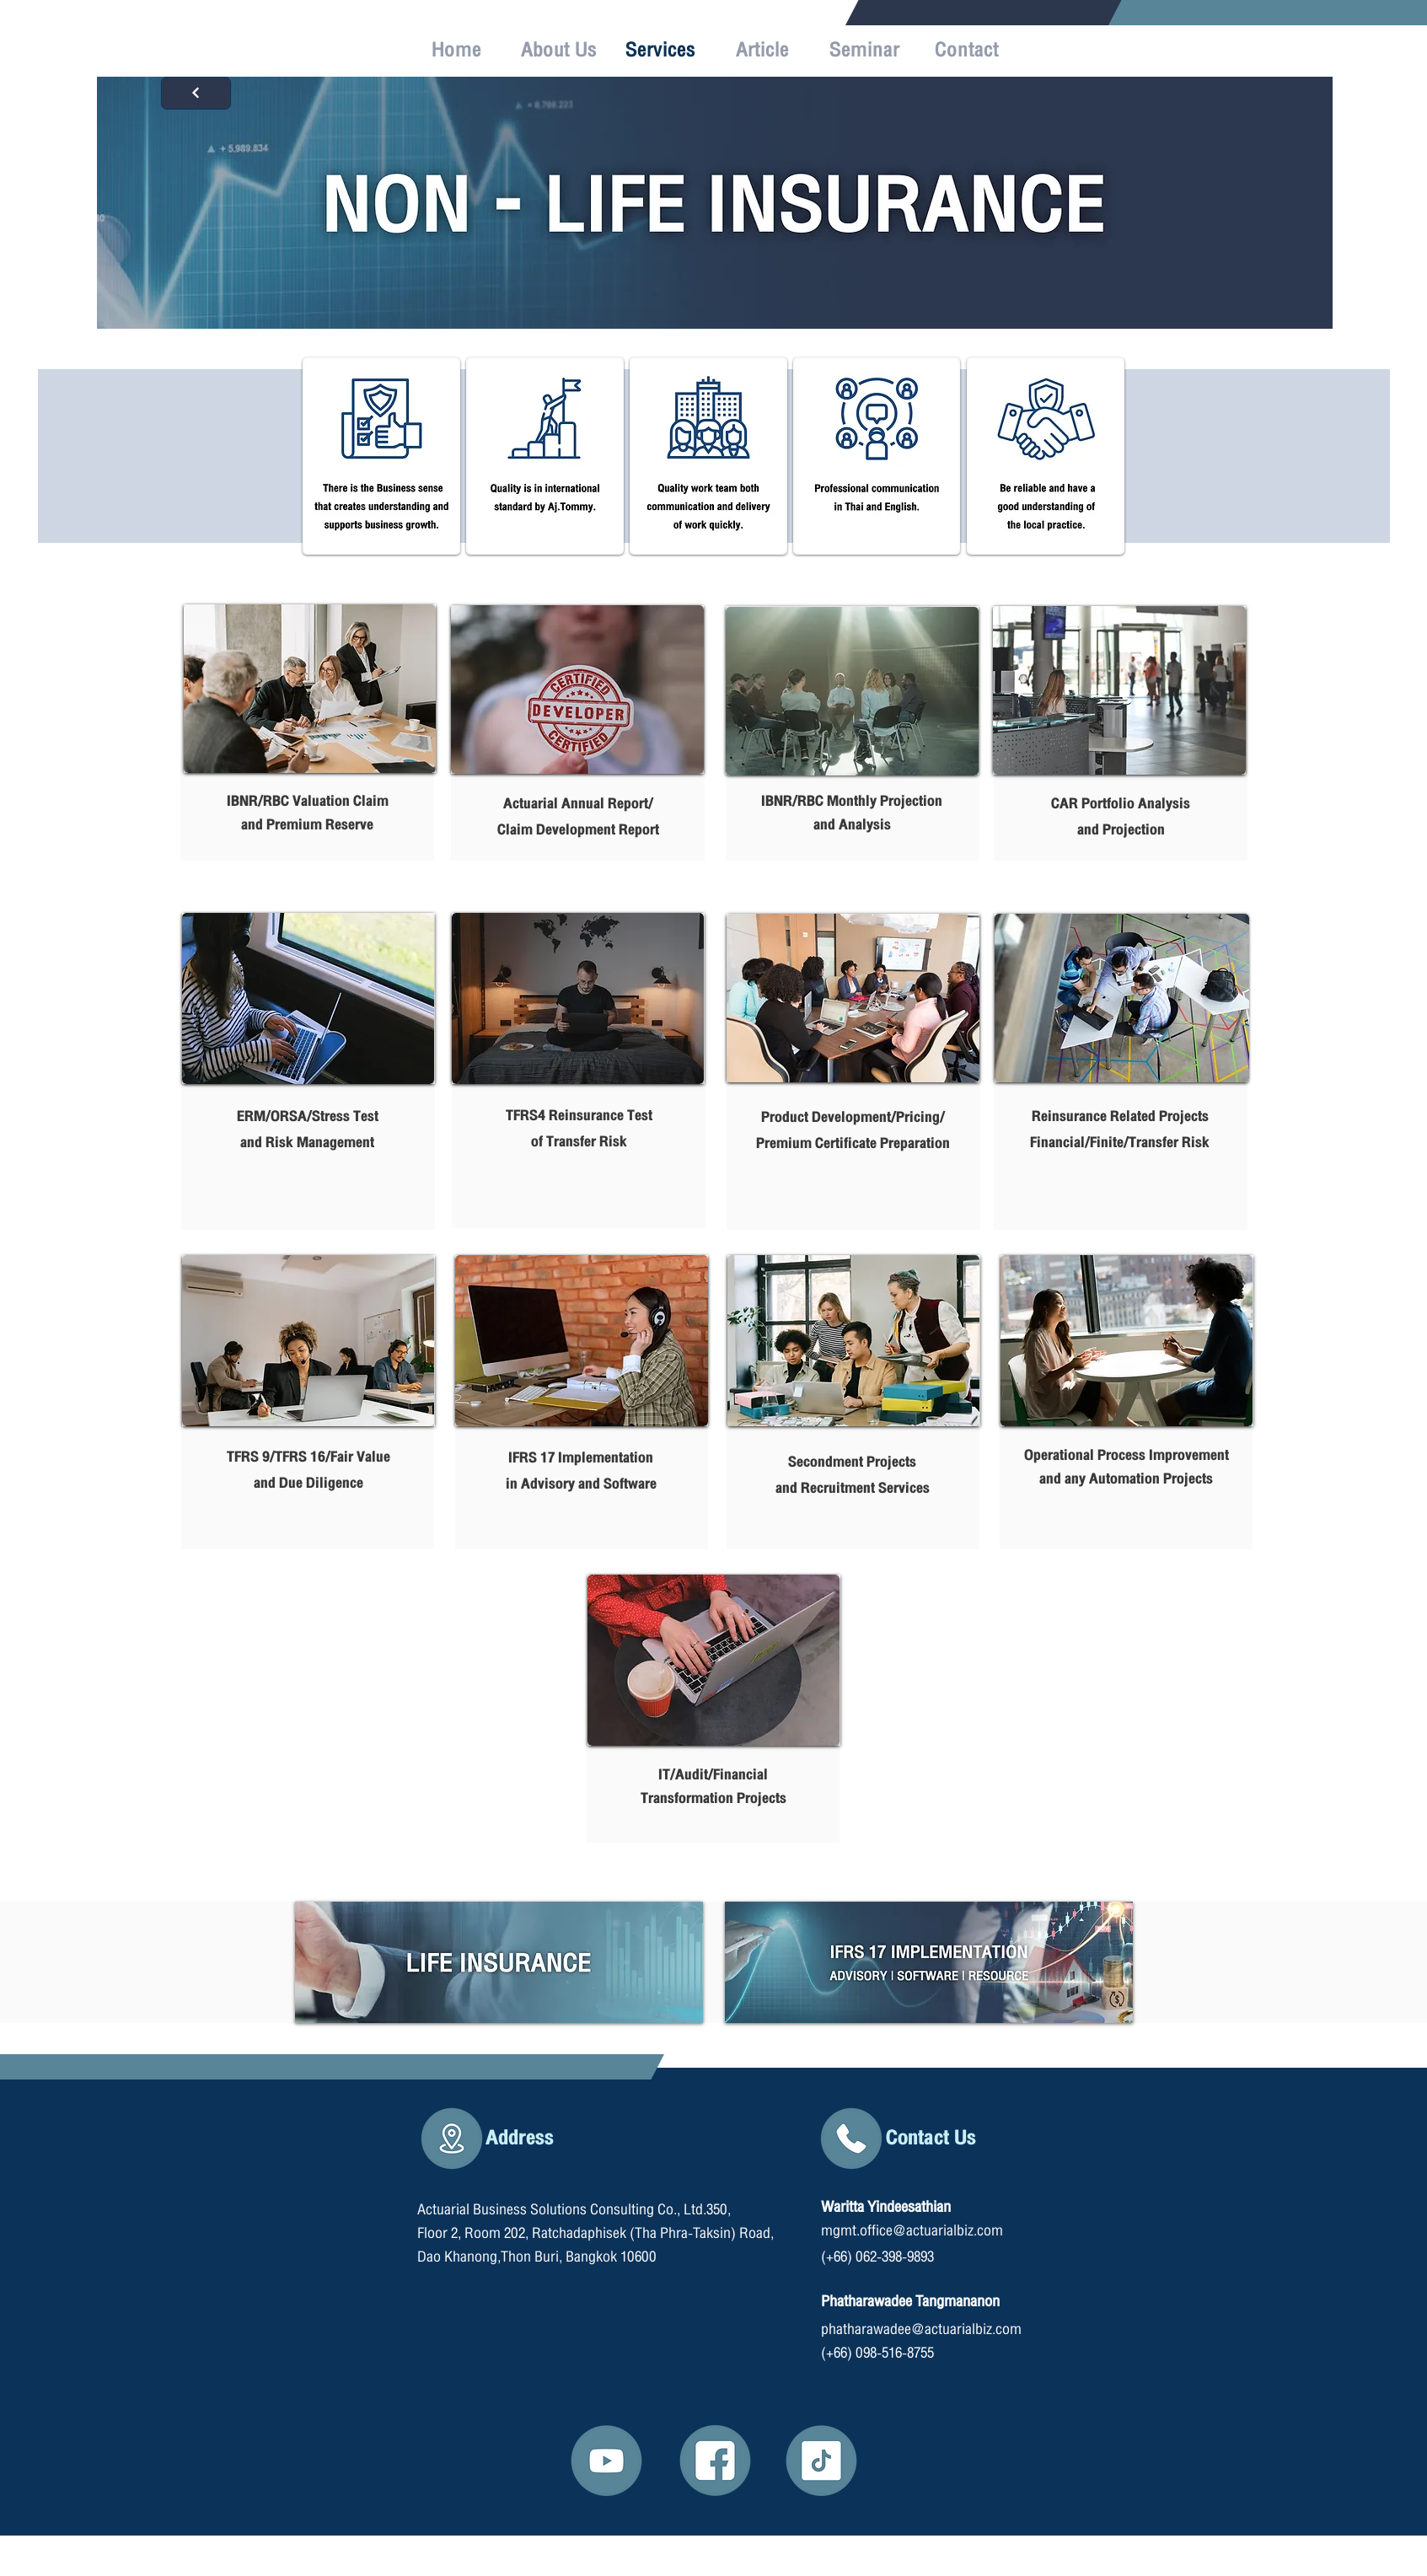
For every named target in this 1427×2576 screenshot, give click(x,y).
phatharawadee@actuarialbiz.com (921, 2329)
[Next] (196, 93)
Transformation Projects (713, 1798)
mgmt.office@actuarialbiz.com (912, 2231)
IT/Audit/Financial (713, 1775)
